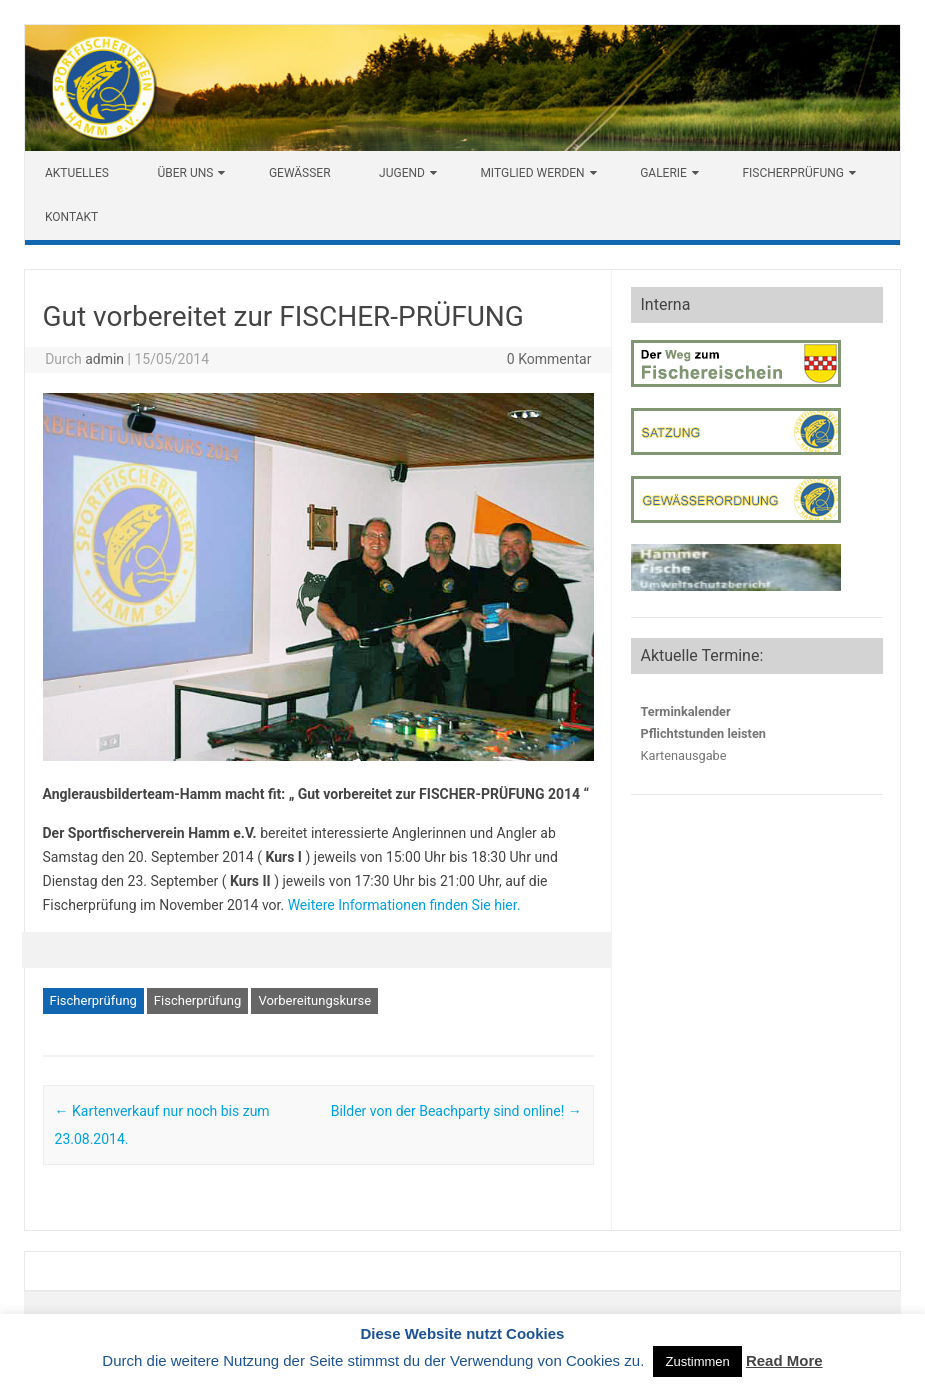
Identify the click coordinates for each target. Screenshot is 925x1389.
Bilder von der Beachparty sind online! (456, 1111)
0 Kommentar (549, 359)
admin (104, 359)
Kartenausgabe (684, 755)
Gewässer (300, 173)
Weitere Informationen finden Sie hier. (404, 905)
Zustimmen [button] (697, 1361)
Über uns (185, 173)
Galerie (663, 173)
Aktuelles (77, 173)
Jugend (402, 173)
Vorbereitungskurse (314, 1000)
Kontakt (71, 217)
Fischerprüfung (793, 173)
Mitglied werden (532, 173)
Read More (784, 1360)
